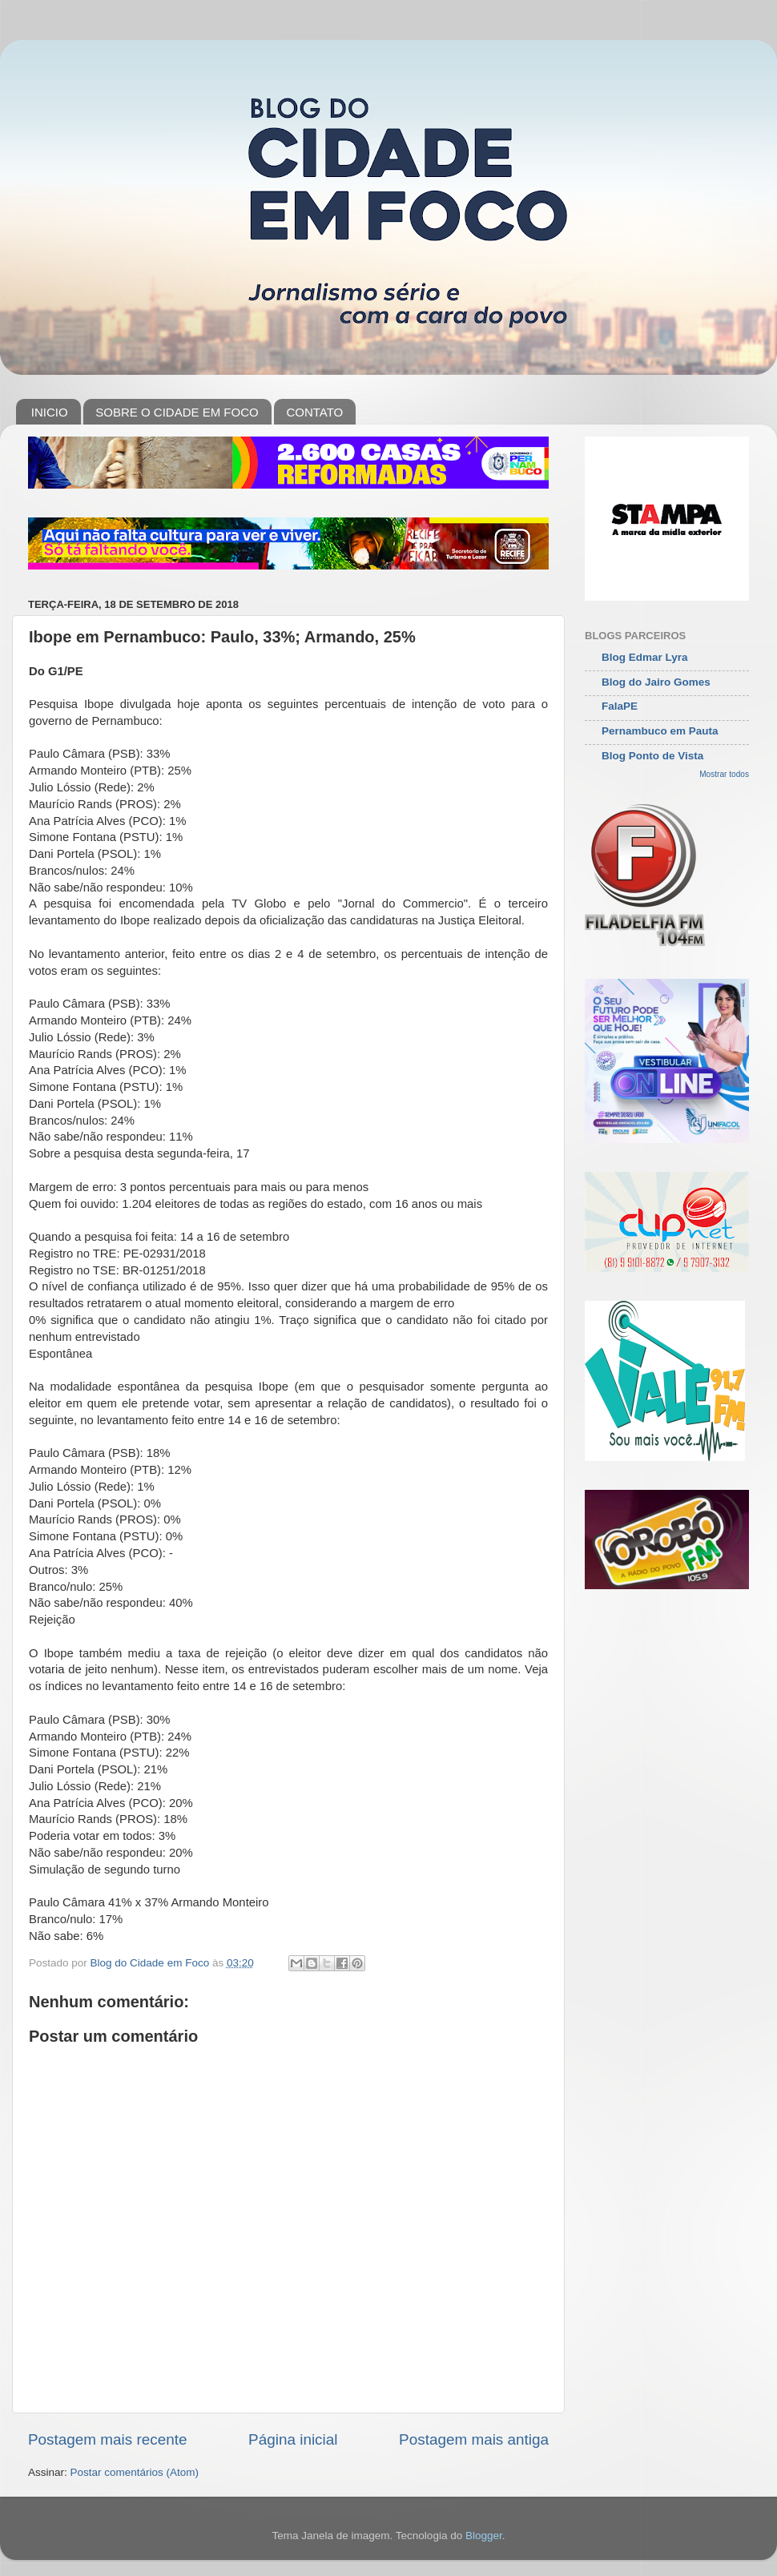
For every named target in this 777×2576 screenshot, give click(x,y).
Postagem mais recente (107, 2439)
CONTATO (314, 412)
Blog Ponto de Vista (652, 756)
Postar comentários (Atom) (134, 2472)
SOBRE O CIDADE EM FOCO (176, 412)
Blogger (483, 2536)
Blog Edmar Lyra (645, 657)
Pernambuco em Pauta (660, 731)
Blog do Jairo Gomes (656, 682)
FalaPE (620, 706)
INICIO (49, 412)
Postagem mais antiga (474, 2439)
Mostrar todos (724, 774)
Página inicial (292, 2439)
